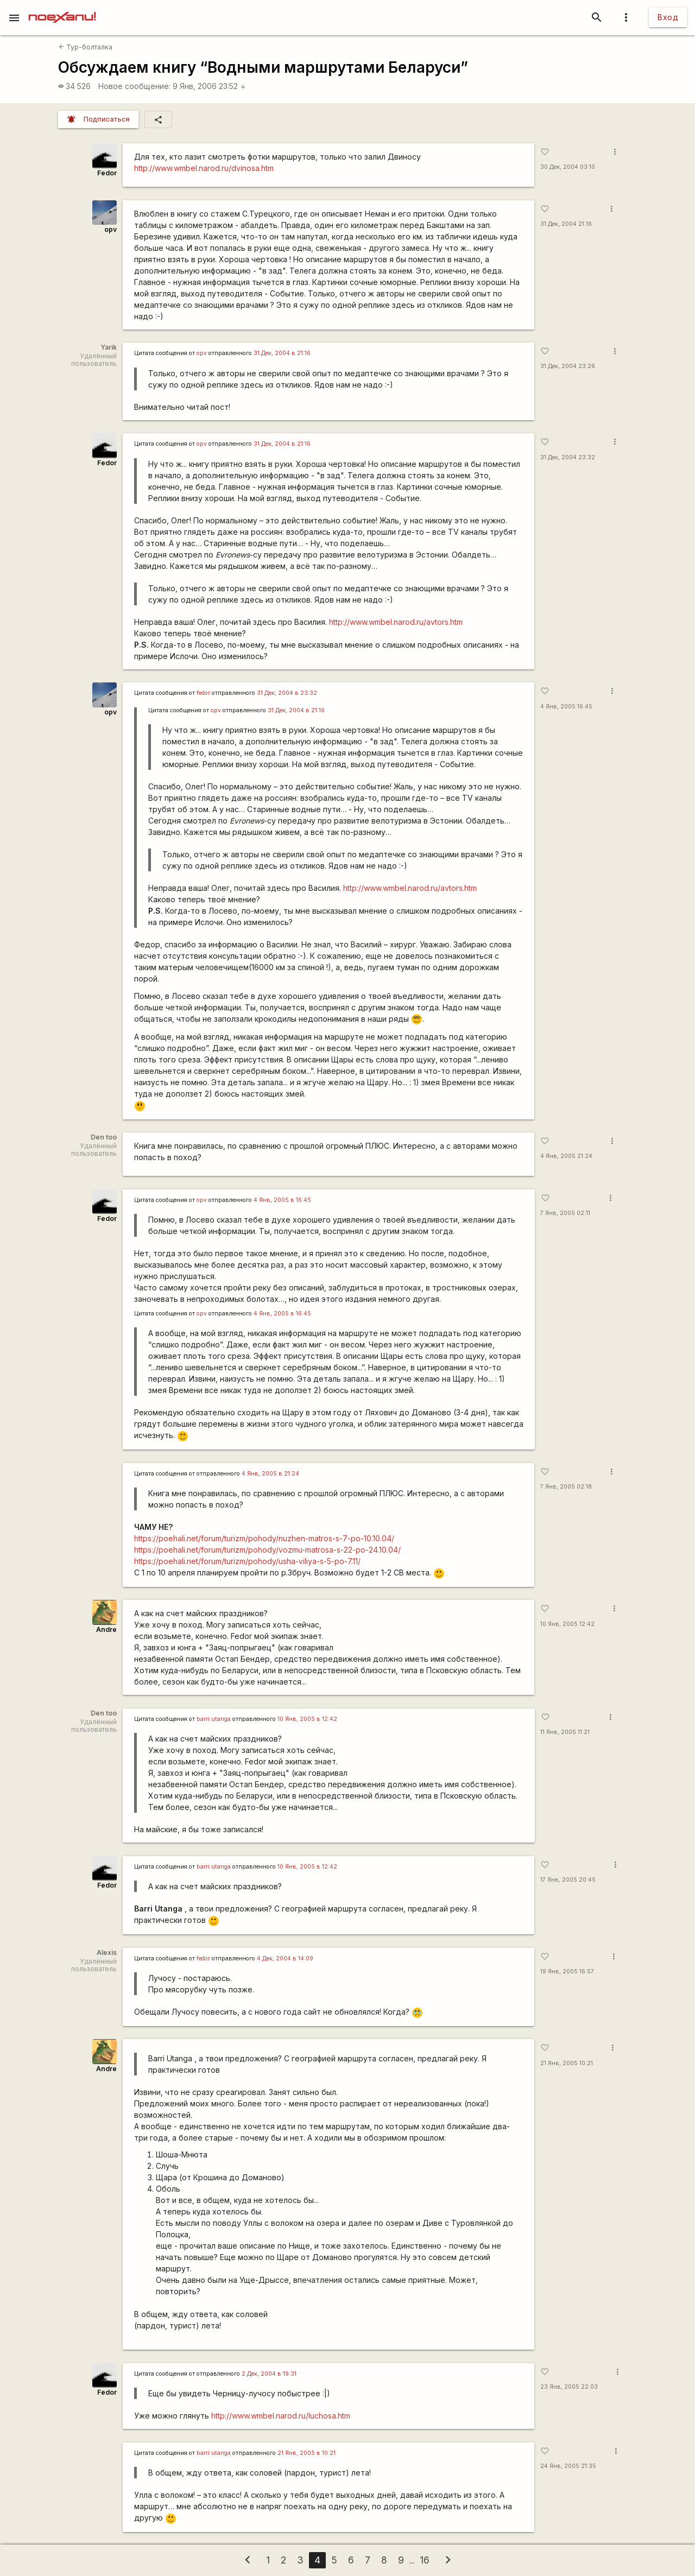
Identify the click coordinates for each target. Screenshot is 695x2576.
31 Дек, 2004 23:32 (567, 457)
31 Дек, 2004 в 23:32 (287, 693)
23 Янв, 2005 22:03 (569, 2386)
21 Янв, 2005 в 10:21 (306, 2453)
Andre (106, 1629)
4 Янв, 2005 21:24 (566, 1156)
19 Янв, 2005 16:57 (567, 1971)
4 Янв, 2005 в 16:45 (282, 1200)
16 (424, 2560)
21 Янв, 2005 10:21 (566, 2063)
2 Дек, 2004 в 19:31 (269, 2373)
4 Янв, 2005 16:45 (566, 706)
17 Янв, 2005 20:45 (568, 1879)
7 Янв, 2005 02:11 (565, 1213)
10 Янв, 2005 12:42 (567, 1624)
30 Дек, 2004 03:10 (567, 166)
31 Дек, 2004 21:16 (566, 223)
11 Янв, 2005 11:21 (565, 1732)
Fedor (107, 173)
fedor (203, 693)
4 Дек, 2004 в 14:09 (285, 1958)
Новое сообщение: (134, 86)
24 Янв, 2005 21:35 (568, 2466)
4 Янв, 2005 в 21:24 (270, 1473)
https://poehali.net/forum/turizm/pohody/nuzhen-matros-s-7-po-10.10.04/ (264, 1538)
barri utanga (214, 1719)
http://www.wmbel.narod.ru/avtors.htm (396, 621)
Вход (668, 17)
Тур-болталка (85, 47)
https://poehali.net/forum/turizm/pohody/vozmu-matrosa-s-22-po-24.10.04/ (267, 1549)
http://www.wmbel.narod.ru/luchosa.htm (280, 2415)
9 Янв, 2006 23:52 (209, 86)
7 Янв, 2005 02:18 (566, 1486)
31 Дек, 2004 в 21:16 (282, 353)
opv (110, 229)
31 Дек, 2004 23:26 (567, 366)
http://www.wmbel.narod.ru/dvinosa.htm (204, 168)
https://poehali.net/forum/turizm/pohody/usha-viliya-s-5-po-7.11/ (247, 1561)
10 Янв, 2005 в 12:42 (307, 1719)
